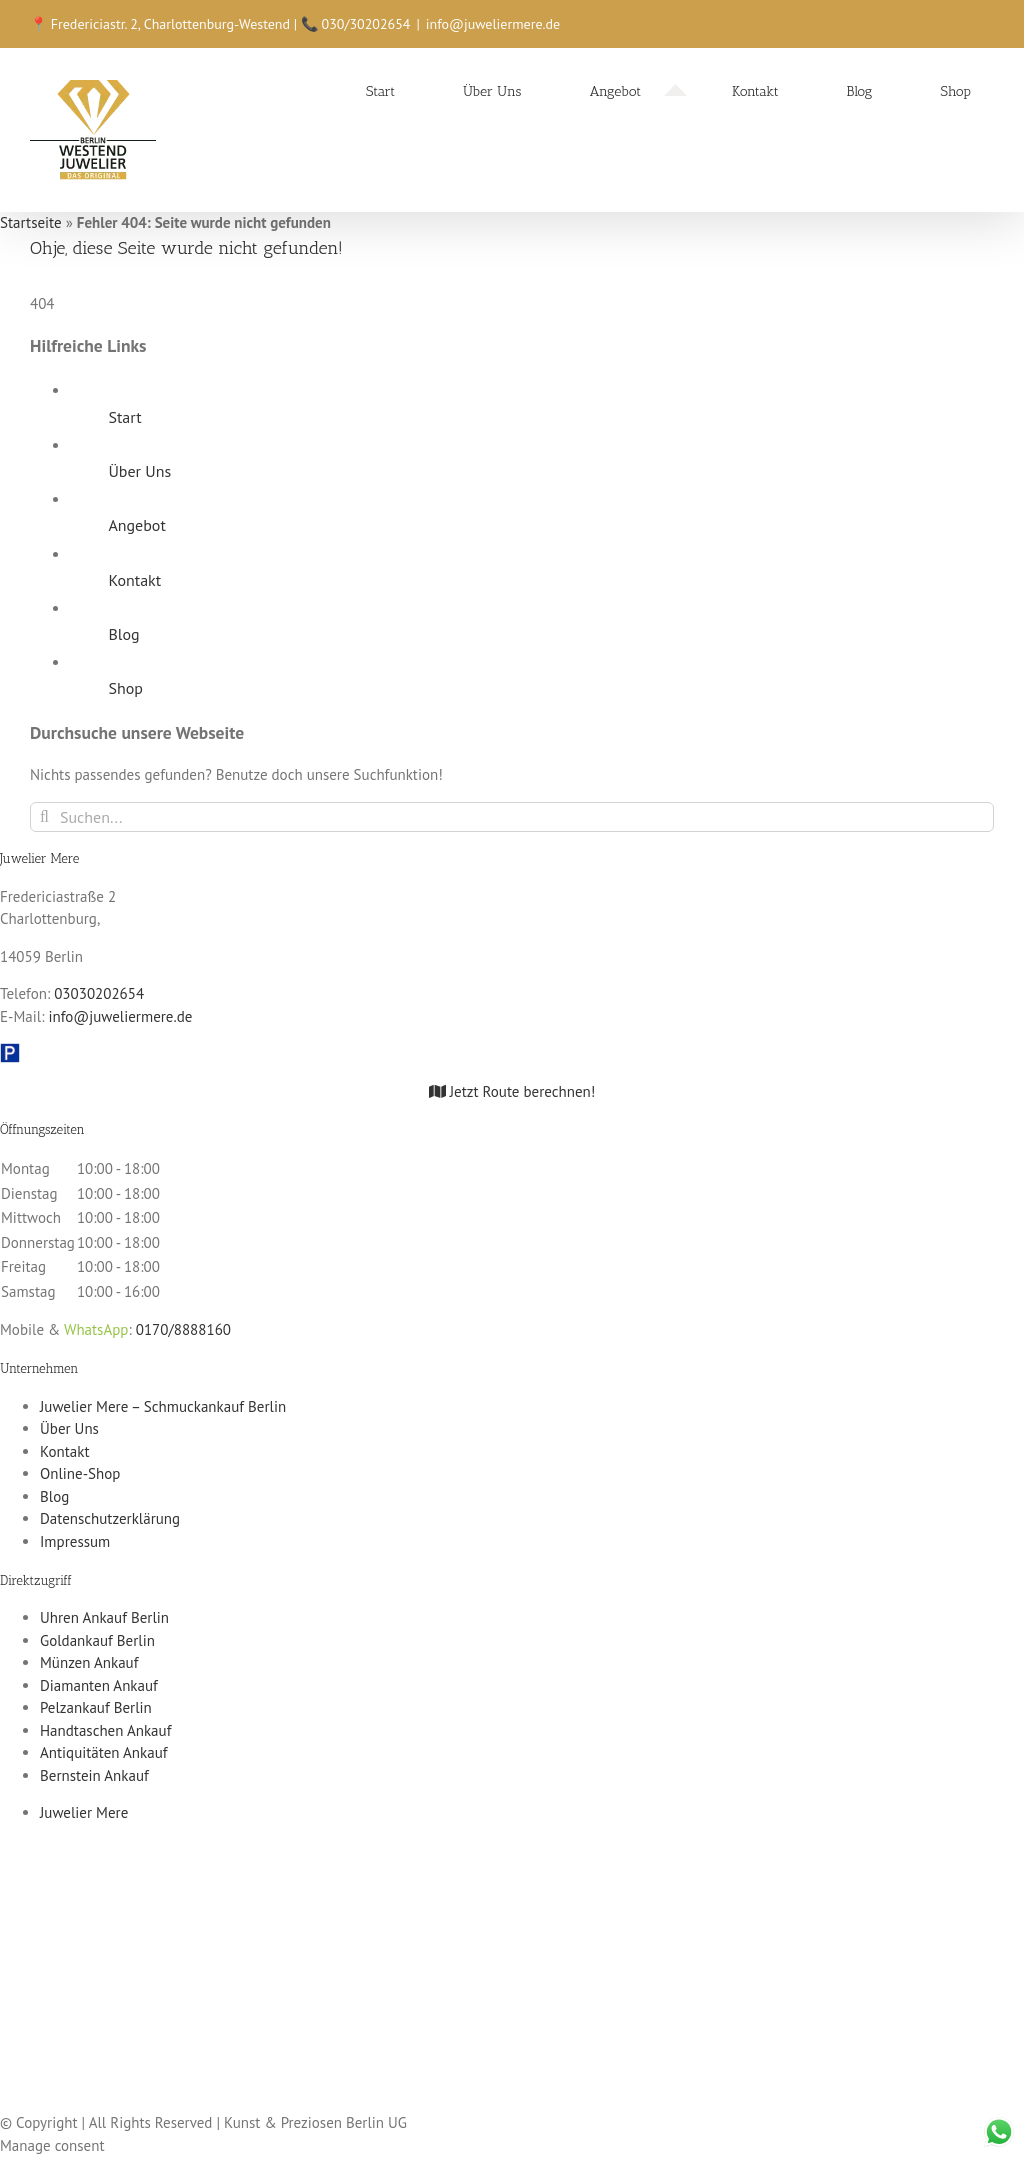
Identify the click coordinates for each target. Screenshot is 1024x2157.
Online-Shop (80, 1473)
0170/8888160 (183, 1329)
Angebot (136, 525)
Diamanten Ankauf (99, 1685)
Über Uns (139, 471)
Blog (123, 634)
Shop (125, 688)
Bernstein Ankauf (94, 1775)
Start (124, 417)
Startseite (31, 222)
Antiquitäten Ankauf (104, 1752)
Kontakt (134, 580)
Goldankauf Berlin (97, 1640)
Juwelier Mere (84, 1812)
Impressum (75, 1541)
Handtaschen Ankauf (105, 1730)
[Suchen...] (512, 817)
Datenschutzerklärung (110, 1518)
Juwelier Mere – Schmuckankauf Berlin (163, 1406)
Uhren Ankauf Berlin (104, 1617)
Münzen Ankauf (89, 1662)
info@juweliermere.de (493, 24)
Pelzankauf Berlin (96, 1707)
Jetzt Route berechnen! (512, 1091)
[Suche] (44, 816)
